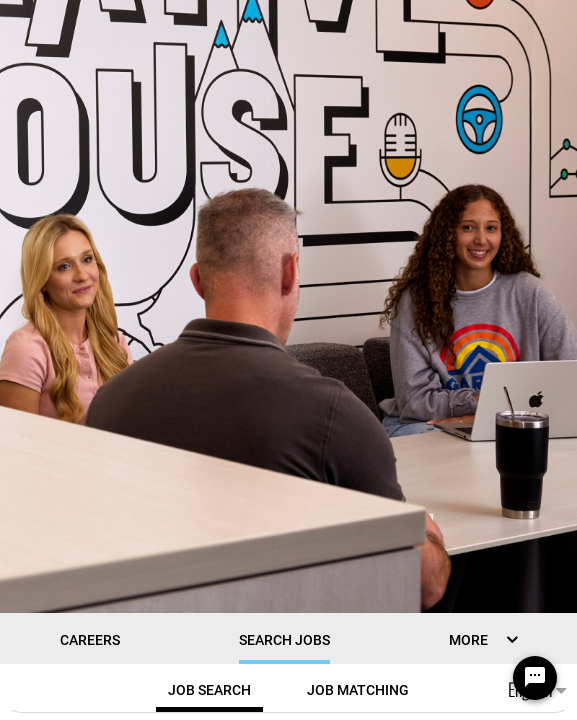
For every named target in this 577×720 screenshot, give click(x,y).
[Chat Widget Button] (535, 678)
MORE (468, 640)
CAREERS (90, 640)
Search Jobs (284, 640)
